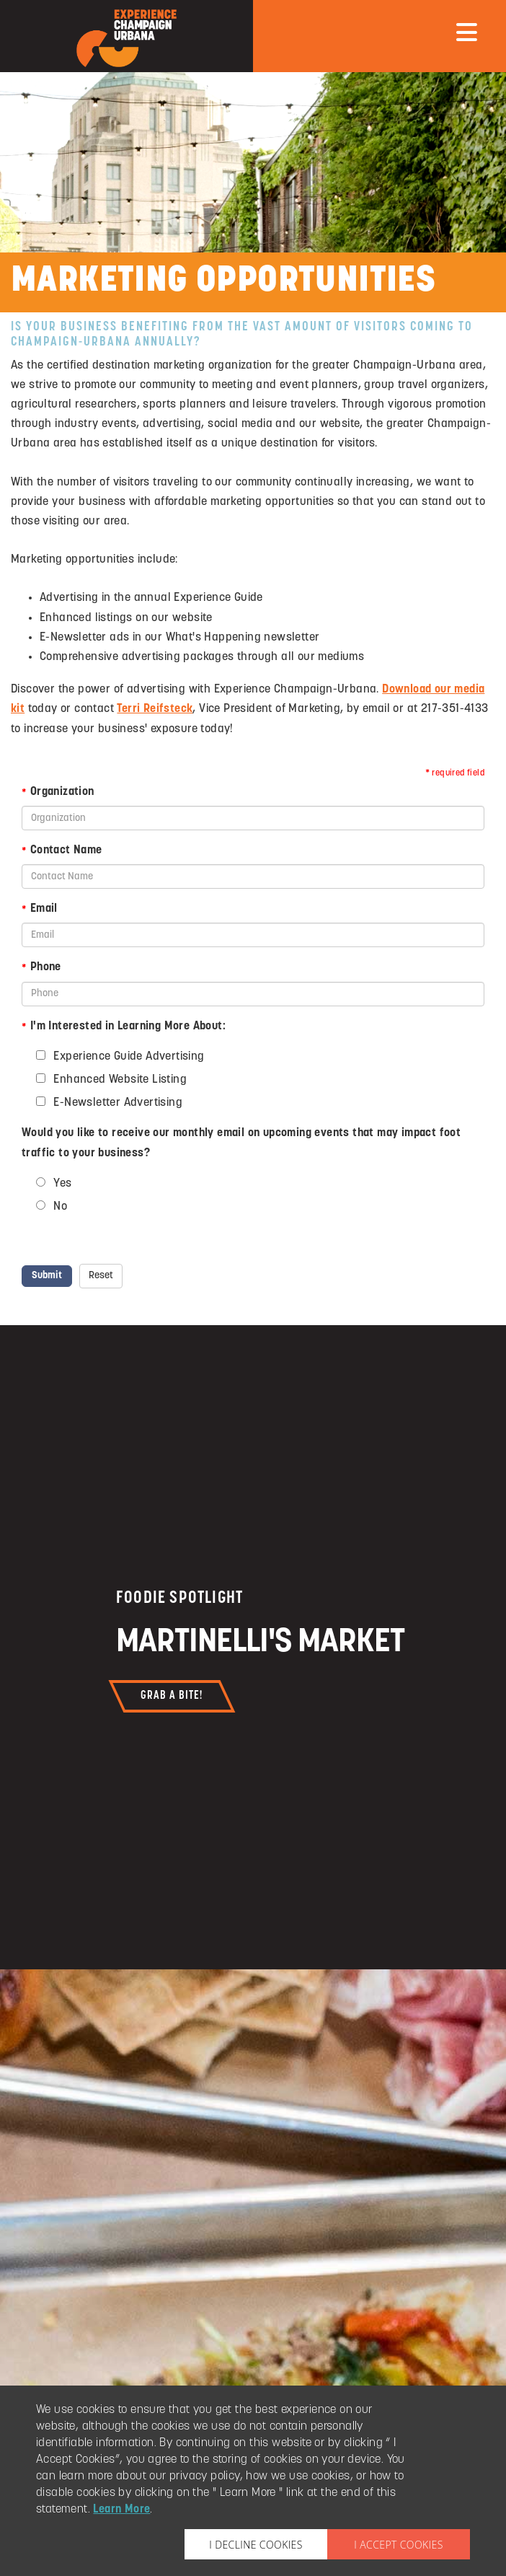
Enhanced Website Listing (118, 1079)
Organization (58, 792)
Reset (101, 1275)
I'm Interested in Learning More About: (124, 1026)
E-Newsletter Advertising (116, 1102)
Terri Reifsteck (154, 709)
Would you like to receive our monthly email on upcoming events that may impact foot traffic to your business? (241, 1143)
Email (40, 909)
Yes (61, 1183)
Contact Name (62, 850)
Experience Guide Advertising (127, 1056)
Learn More (121, 2509)
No (58, 1206)
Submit (47, 1275)
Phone (41, 967)
